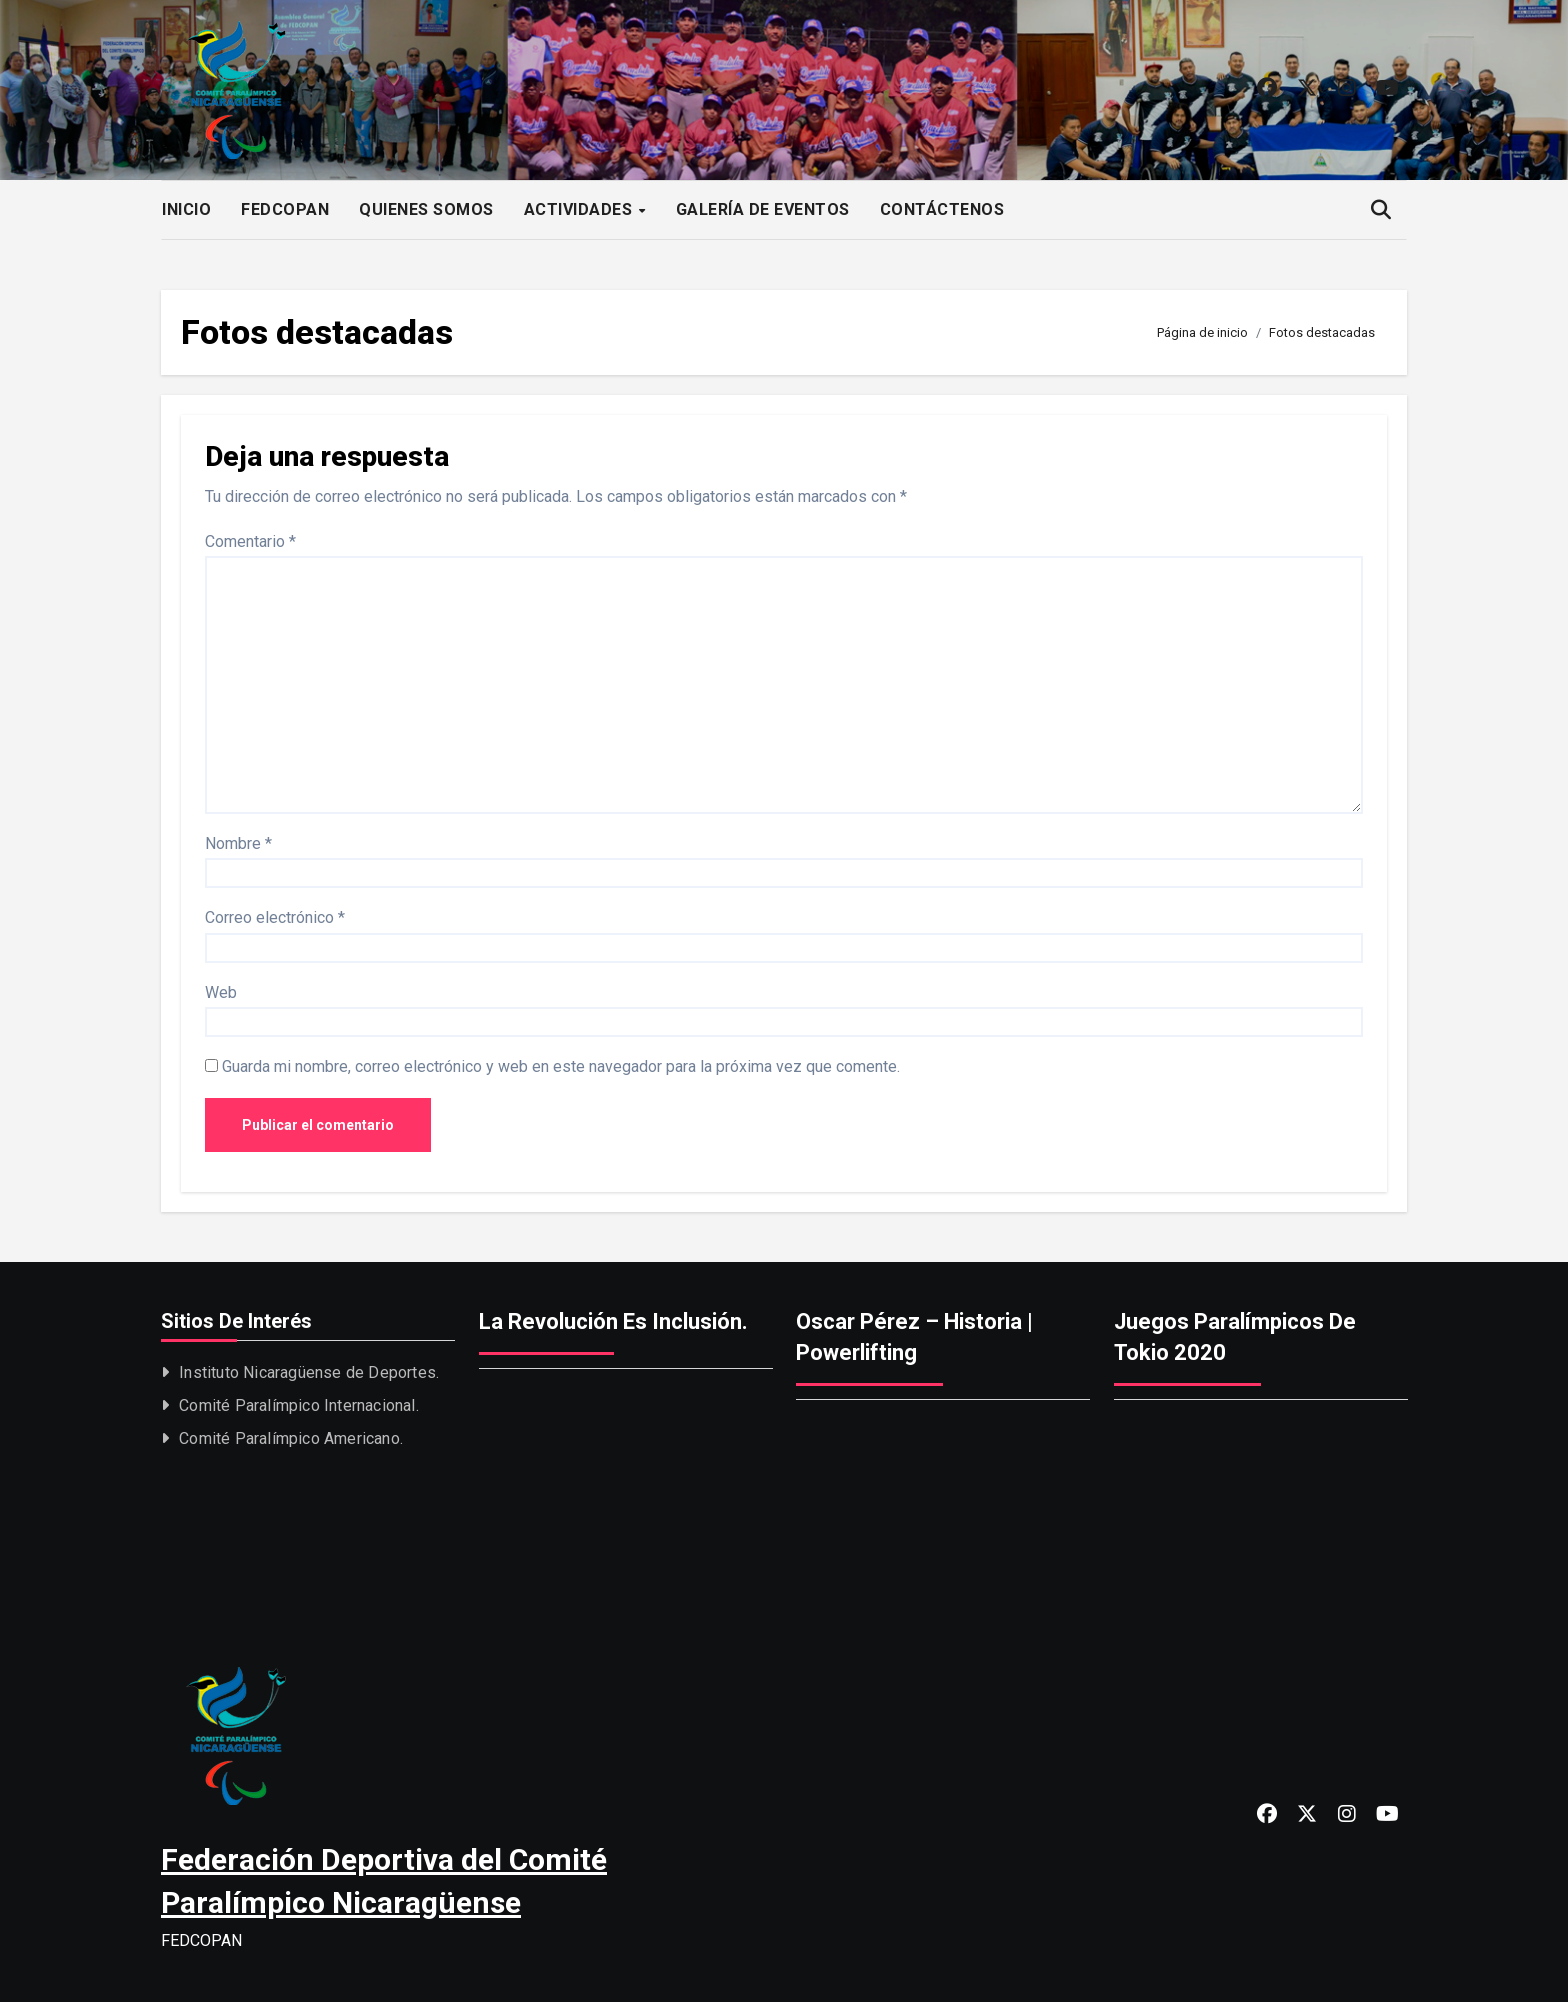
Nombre (238, 843)
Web (221, 992)
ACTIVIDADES (580, 209)
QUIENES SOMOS (426, 209)
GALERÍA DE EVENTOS (763, 209)
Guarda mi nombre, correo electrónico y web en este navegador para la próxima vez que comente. (561, 1066)
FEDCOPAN (285, 209)
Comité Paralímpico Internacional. (299, 1405)
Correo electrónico (275, 917)
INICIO (186, 209)
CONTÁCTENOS (942, 209)
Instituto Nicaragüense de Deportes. (309, 1372)
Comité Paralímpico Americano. (291, 1438)
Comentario (250, 541)
